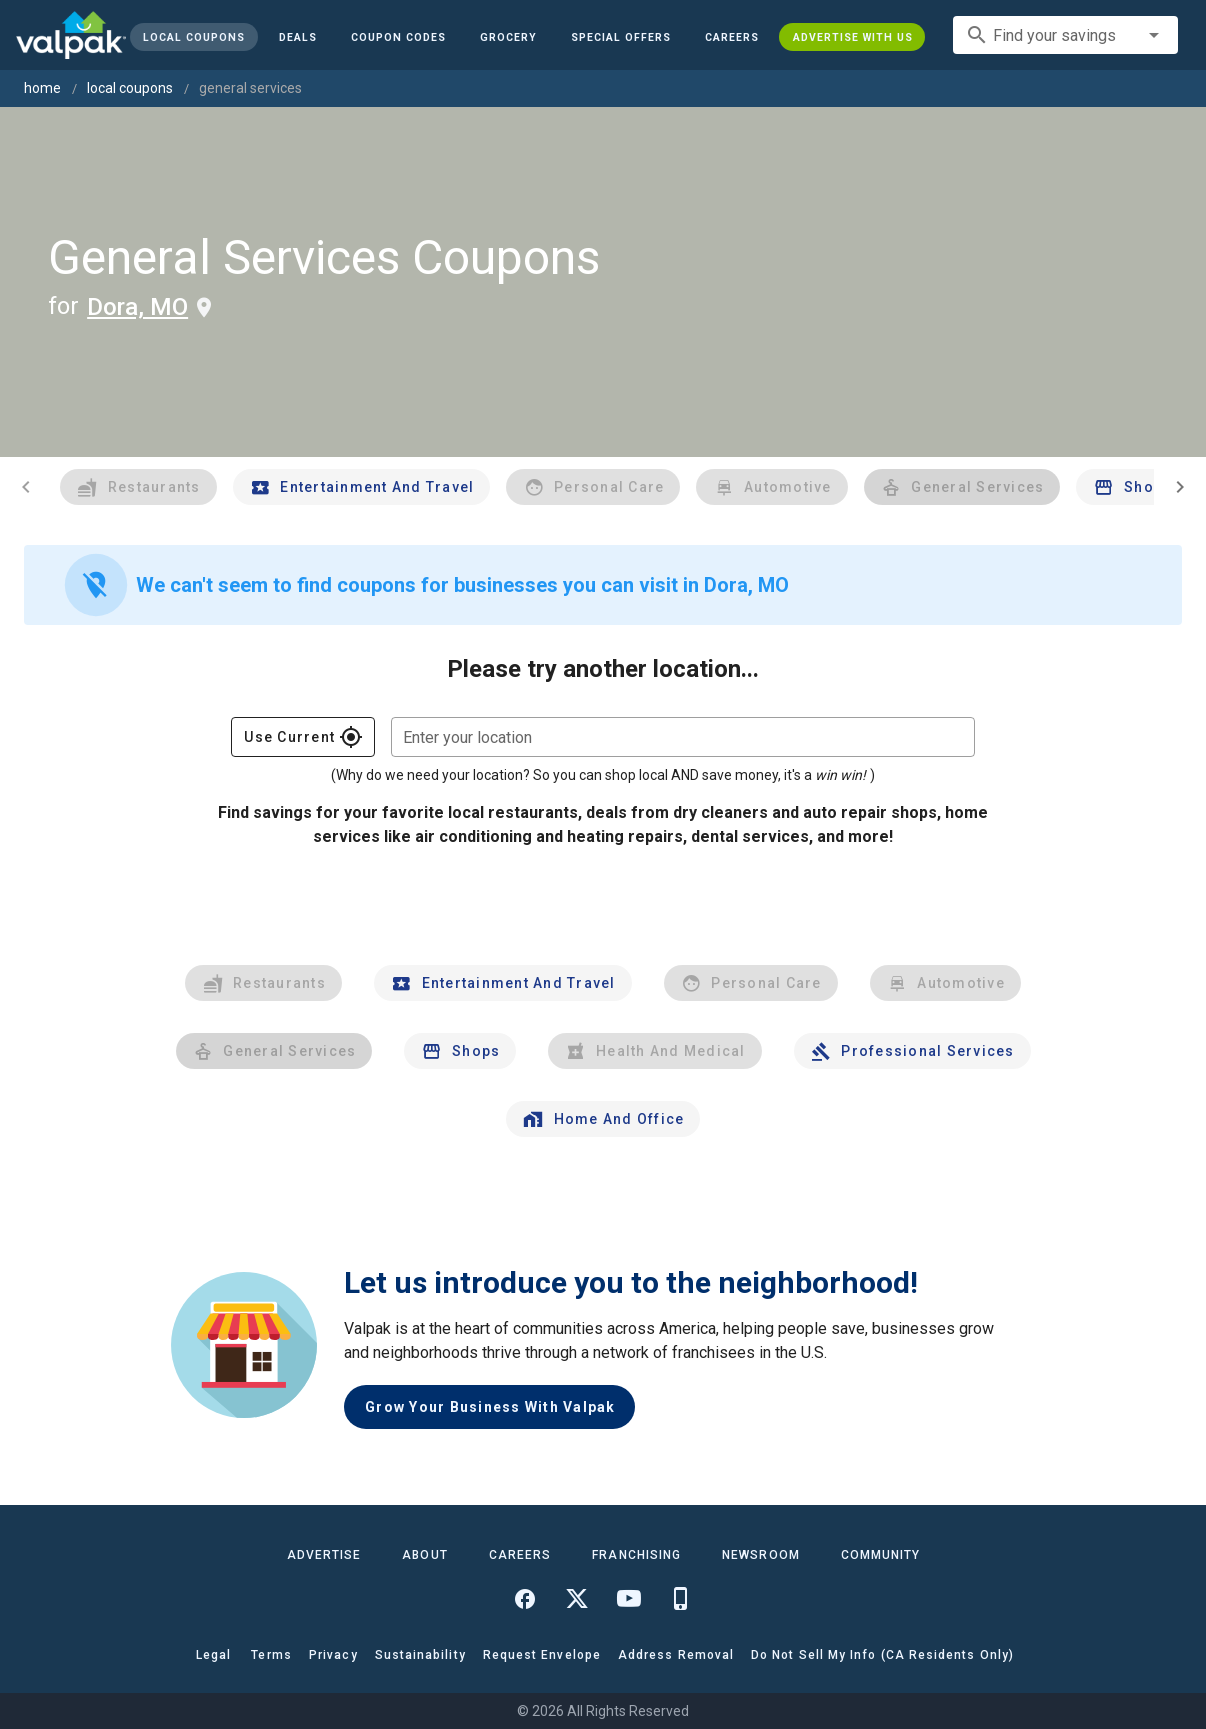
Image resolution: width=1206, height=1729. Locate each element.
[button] (621, 37)
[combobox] (1065, 35)
